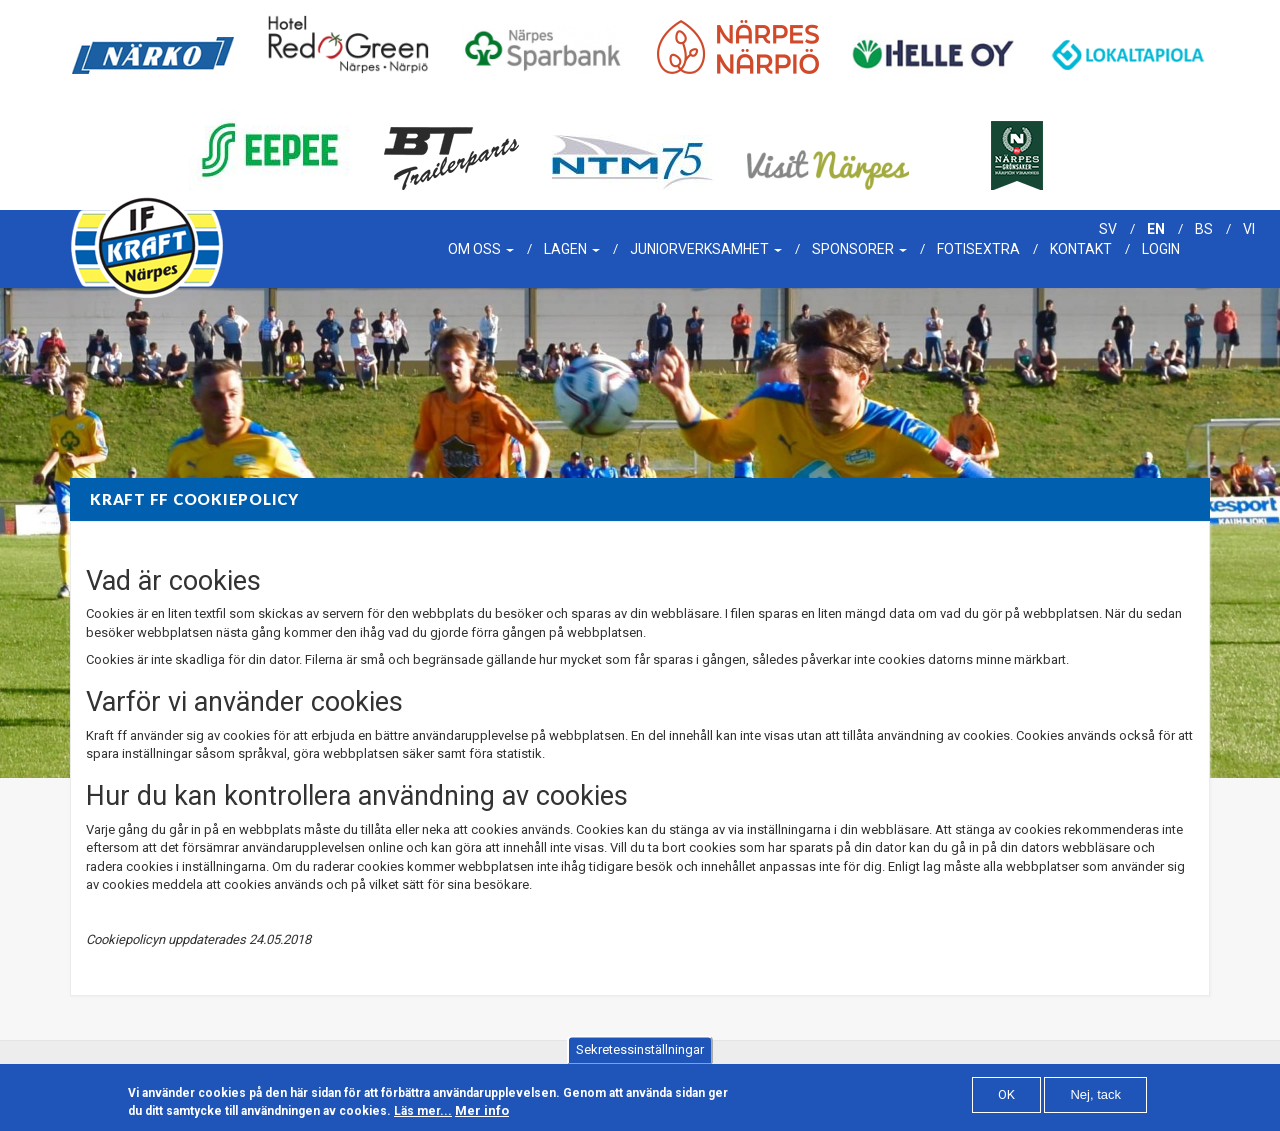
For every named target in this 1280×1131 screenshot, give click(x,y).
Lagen (572, 249)
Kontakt (1081, 249)
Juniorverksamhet (706, 249)
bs (1204, 229)
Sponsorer (859, 249)
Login (1161, 249)
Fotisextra (978, 249)
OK (1006, 1100)
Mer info (482, 1116)
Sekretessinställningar (640, 1055)
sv (1108, 229)
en (1156, 229)
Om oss (481, 249)
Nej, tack (1095, 1100)
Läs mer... (423, 1117)
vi (1249, 229)
